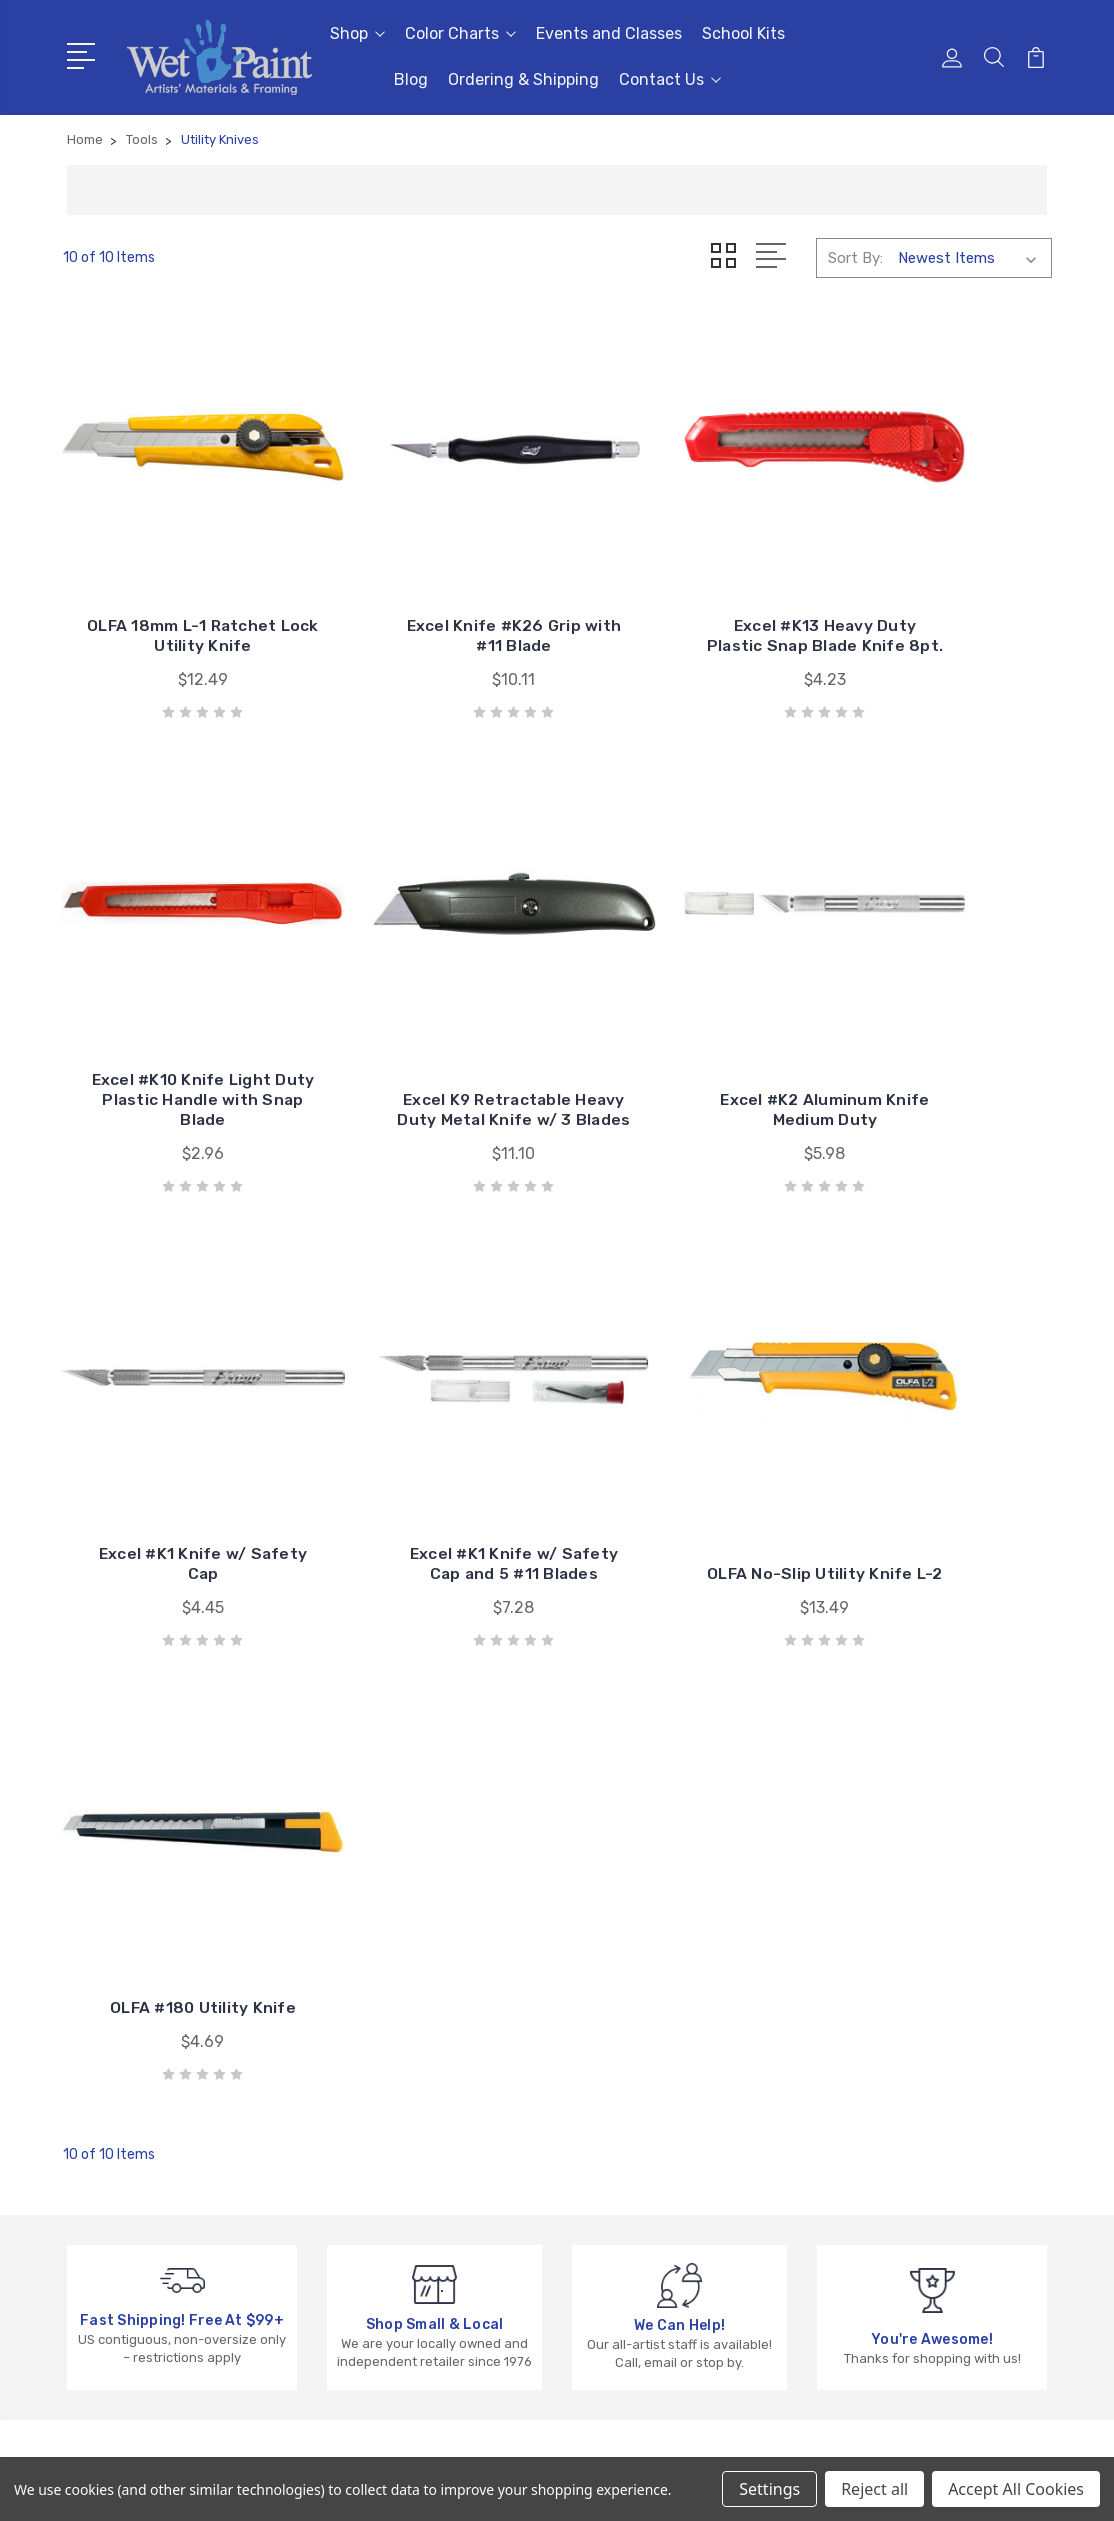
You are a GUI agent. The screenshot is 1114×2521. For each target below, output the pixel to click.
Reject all (874, 2489)
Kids (846, 2177)
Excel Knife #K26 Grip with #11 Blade (429, 596)
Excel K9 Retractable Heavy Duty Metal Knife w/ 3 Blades (174, 1002)
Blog (411, 79)
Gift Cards (867, 1997)
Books (853, 2087)
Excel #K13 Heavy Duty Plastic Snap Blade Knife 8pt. (684, 586)
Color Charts (460, 33)
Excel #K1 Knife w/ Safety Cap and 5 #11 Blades (939, 1002)
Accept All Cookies (1016, 2489)
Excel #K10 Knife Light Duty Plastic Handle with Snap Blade (939, 586)
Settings (769, 2489)
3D (842, 2027)
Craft (850, 2117)
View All (860, 2207)
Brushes (860, 2057)
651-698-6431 (146, 2087)
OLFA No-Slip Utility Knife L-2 (175, 1408)
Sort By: (855, 258)
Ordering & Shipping (523, 79)
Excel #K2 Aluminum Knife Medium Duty (429, 1012)
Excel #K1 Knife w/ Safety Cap (684, 1012)
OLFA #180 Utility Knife (430, 1408)
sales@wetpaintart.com (178, 2123)
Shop (357, 33)
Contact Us (670, 79)
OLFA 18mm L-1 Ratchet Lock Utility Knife (175, 586)
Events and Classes (609, 33)
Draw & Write (876, 2147)
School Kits (743, 33)
